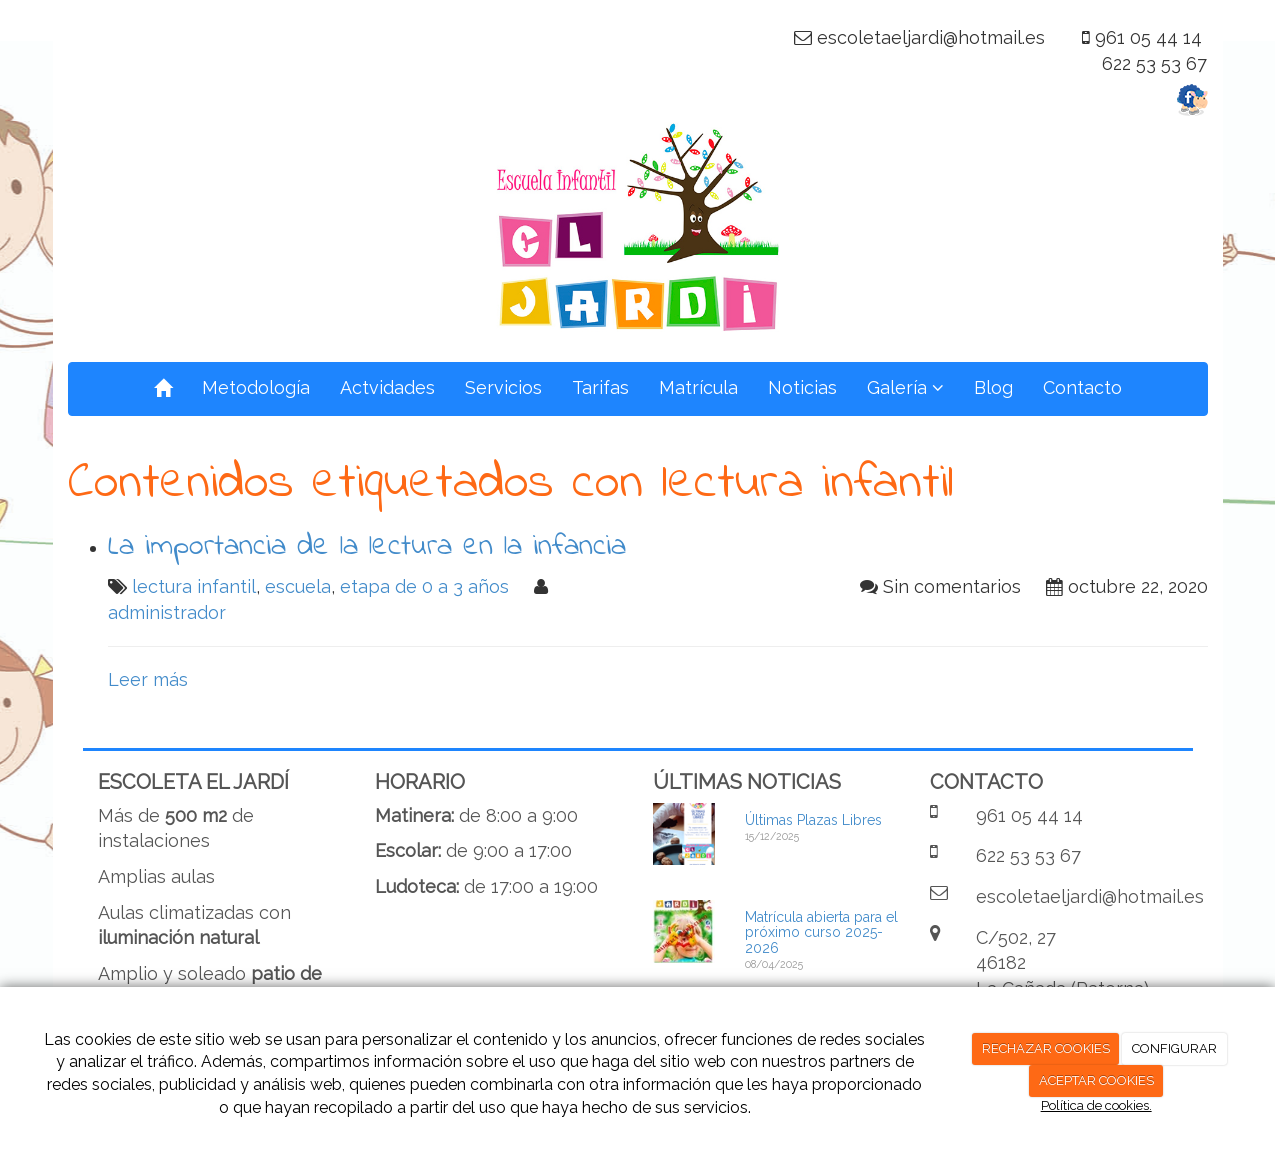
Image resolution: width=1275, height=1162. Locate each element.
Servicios (503, 387)
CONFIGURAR (1174, 1048)
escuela (298, 586)
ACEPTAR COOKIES (1096, 1080)
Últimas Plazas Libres (813, 820)
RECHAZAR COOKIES (1046, 1048)
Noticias (802, 387)
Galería (905, 387)
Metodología (256, 387)
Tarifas (600, 387)
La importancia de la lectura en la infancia (367, 547)
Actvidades (387, 387)
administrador (167, 612)
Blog (993, 387)
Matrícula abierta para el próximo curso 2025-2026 (821, 932)
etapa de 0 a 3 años (424, 586)
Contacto (1082, 387)
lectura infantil (194, 586)
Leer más (148, 679)
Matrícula (698, 387)
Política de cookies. (1096, 1105)
